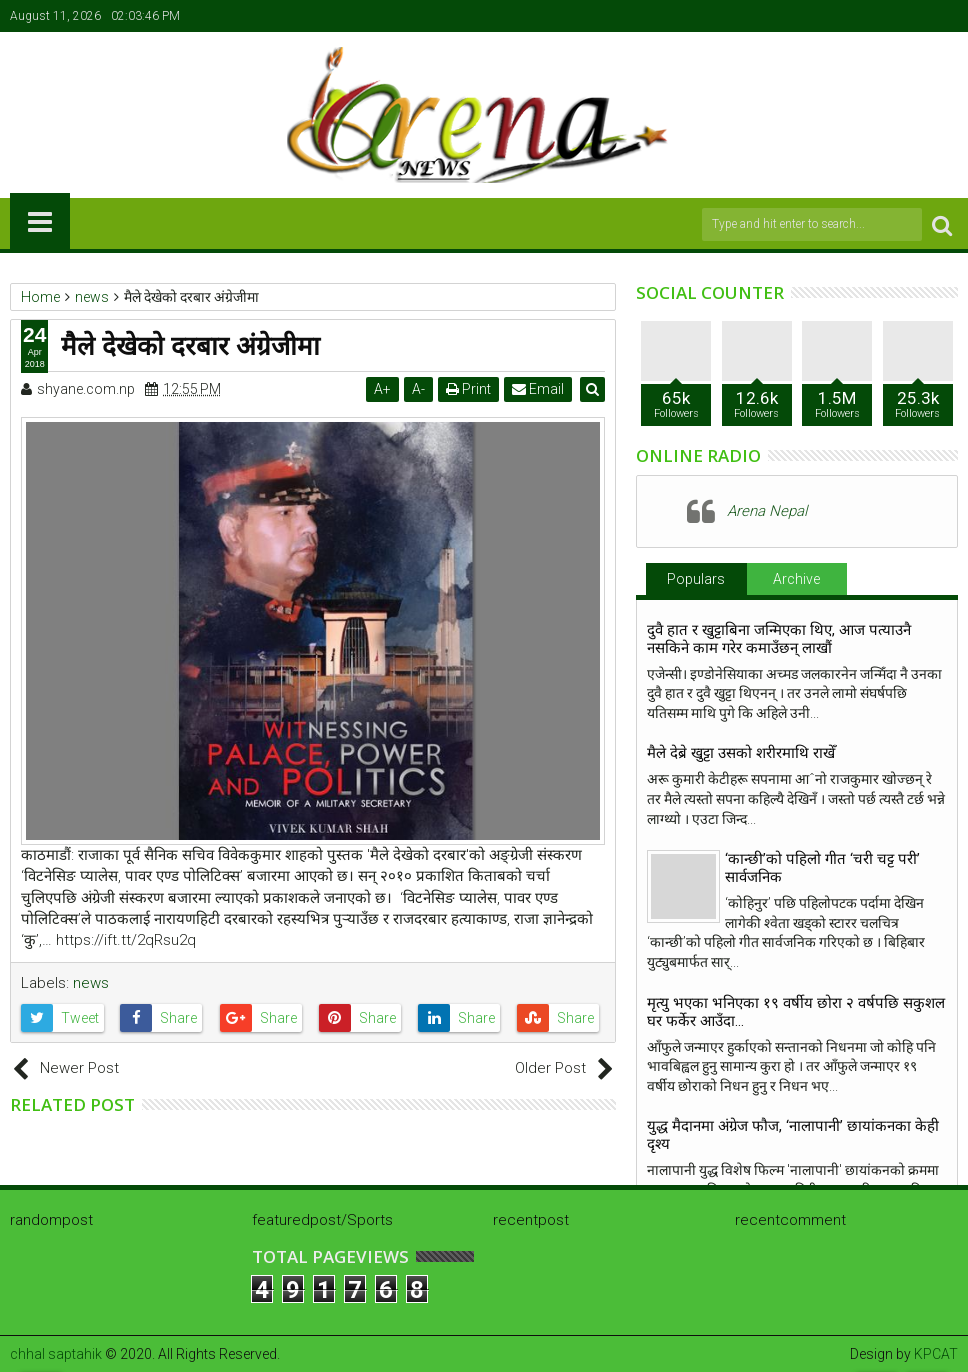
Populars (696, 579)
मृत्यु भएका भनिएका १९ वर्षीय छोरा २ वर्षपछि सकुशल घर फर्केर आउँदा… (796, 1012)
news (91, 983)
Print (469, 389)
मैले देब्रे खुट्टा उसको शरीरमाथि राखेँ (741, 753)
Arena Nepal (767, 511)
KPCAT (936, 1354)
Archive (796, 579)
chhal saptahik (56, 1354)
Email (539, 389)
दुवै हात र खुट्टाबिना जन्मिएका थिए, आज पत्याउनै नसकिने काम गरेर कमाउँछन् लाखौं (779, 639)
